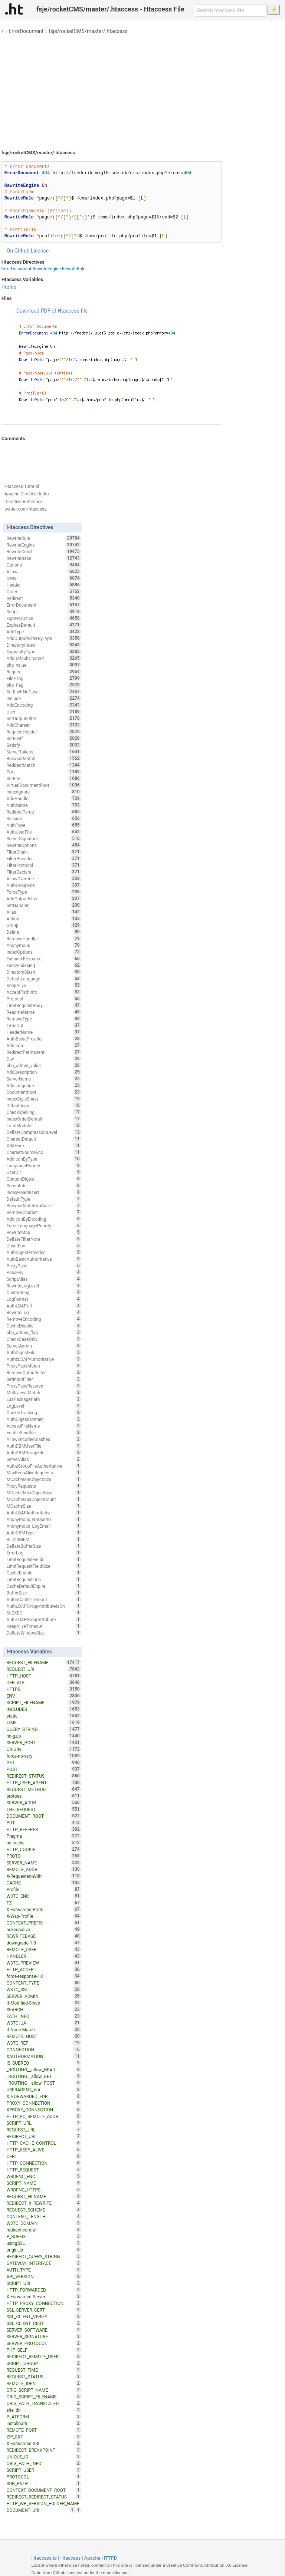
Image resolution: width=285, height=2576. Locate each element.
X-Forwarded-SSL (43, 2443)
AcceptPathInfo (43, 992)
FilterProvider (43, 858)
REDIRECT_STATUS (43, 1776)
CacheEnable (43, 1573)
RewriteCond (43, 551)
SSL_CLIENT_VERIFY (43, 2316)
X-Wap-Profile (43, 1916)
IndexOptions (43, 952)
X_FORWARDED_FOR (43, 2096)
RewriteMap (43, 1232)
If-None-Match (43, 2029)
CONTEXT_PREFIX (43, 1923)
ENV (43, 1696)
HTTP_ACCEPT (43, 1969)
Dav (43, 1059)
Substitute (43, 1185)
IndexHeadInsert (43, 1192)
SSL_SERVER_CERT (43, 2310)
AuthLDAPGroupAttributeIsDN (43, 1606)
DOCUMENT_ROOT (43, 1816)
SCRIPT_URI (43, 2283)
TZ (43, 1903)
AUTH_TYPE (43, 2270)
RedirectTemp (43, 812)
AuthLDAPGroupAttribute (43, 1619)
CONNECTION (43, 2049)
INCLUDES (43, 1709)
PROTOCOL (43, 2477)
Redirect (43, 598)
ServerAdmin (43, 1346)
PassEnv (43, 1272)
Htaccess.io (44, 2558)
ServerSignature (43, 838)
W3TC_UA (43, 2023)
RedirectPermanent (43, 1052)
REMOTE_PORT (43, 2430)
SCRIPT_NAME (43, 2183)
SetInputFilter (43, 1379)
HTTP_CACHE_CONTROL (43, 2143)
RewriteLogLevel (43, 1286)
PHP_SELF (43, 2350)
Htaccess (70, 2558)
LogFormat (43, 1299)
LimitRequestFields (43, 1559)
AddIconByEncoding (43, 1219)
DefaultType (43, 1199)
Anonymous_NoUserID (43, 1519)
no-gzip (43, 1736)
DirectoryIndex (43, 645)
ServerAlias (43, 1459)
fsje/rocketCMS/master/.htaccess (88, 31)
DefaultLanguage (43, 979)
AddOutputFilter (43, 898)
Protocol (43, 999)
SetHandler (43, 905)
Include (43, 698)
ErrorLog (43, 1553)
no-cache (43, 1843)
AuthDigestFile (43, 1352)
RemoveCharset (43, 1212)
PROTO (43, 1856)
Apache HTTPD (100, 2558)
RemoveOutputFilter (43, 1372)
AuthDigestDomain (43, 1419)
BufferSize (43, 1593)
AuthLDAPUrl (43, 1306)
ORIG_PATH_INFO (43, 2463)
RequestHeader (43, 732)
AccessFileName (43, 1426)
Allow (43, 571)
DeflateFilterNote (43, 1239)
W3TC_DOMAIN (43, 2223)
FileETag (43, 678)
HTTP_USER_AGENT (43, 1782)
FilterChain (43, 852)
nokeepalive (43, 1929)
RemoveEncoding (43, 1319)
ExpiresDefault (43, 625)
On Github (18, 251)
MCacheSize (43, 1506)
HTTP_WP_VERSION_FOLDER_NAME (43, 2504)
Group (43, 925)
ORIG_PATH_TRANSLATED (43, 2403)
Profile (8, 287)
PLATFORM (43, 2417)
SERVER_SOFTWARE (43, 2330)
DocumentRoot (43, 1092)
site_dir (43, 2410)
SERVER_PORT (43, 1742)
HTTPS (43, 1689)
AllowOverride (43, 878)
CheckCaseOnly (43, 1339)
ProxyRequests (43, 1486)
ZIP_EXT (43, 2437)
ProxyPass (43, 1266)
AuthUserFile (43, 832)
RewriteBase (43, 558)
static (43, 1716)
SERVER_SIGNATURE (43, 2336)
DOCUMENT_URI (40, 2510)
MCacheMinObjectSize (43, 1479)
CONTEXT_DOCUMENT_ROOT (43, 2490)
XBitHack (43, 1145)
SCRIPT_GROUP (43, 2363)
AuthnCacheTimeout (43, 1599)
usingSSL (43, 2243)
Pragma (43, 1836)
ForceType (43, 892)
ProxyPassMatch (43, 1366)
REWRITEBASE (43, 1936)
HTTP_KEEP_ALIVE (43, 2150)
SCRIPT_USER (43, 2470)
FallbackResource (43, 959)
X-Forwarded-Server (43, 2296)
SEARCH (43, 2009)
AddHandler (43, 798)
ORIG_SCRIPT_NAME (43, 2390)
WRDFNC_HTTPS (43, 2190)
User (43, 712)
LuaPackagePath (43, 1399)
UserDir (43, 1172)
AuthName (43, 805)
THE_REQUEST (43, 1809)
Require (43, 671)
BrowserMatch (43, 758)
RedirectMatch (43, 765)
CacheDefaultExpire (43, 1586)
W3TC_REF (43, 2043)
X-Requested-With (43, 1876)
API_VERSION (43, 2276)
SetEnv (43, 778)
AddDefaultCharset (43, 658)
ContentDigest (43, 1179)
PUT (43, 1822)
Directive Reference (23, 501)
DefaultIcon (43, 1105)
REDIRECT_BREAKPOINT (43, 2450)
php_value (43, 665)
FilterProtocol (43, 865)
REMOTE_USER (43, 1949)
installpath (43, 2423)
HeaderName (43, 1032)
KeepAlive (43, 985)
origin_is (43, 2250)
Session (43, 818)
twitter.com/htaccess (25, 509)
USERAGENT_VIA (43, 2089)
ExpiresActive (43, 618)
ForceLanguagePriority (43, 1225)
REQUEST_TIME (43, 2370)
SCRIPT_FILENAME (43, 1702)
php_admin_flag (43, 1332)
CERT (43, 2156)
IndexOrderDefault (43, 1119)
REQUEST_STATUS (43, 2376)
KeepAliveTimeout (43, 1626)
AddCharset (43, 725)
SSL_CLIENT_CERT (43, 2323)
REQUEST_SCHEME (43, 2210)
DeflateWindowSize (43, 1633)
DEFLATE (43, 1682)
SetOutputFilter (43, 718)
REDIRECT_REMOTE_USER (43, 2356)
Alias (43, 912)
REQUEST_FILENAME (43, 1662)
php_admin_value (43, 1065)
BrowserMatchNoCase (43, 1205)
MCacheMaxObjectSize (43, 1492)
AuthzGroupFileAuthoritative (43, 1466)
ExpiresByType (43, 651)
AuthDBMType (43, 1533)
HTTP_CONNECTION (43, 2163)
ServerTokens (43, 752)
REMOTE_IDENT (43, 2383)
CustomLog (43, 1292)
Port (43, 772)
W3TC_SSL (43, 1989)
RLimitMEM (43, 1539)
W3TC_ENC (43, 1896)
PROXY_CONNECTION (43, 2103)
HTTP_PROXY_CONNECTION (43, 2303)
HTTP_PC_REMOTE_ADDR (43, 2116)
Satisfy (43, 745)
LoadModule (43, 1125)
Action (43, 918)
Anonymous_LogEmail (43, 1526)
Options (43, 565)
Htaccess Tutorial (21, 486)
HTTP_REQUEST (43, 2170)
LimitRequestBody (43, 1005)
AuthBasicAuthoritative (43, 1259)
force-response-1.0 (43, 1976)
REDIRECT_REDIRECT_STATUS (43, 2497)
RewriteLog (43, 1312)
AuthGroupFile (43, 885)
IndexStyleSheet (43, 1099)
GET (43, 1762)
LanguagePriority (43, 1165)
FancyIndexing (43, 965)
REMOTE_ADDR (43, 1869)
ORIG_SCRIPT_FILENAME (43, 2396)
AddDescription (43, 1072)
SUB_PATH (43, 2483)
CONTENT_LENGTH (43, 2216)
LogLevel (43, 1406)
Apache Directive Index (27, 494)
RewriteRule (73, 268)
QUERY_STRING (43, 1729)
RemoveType (43, 1019)
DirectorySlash (43, 972)
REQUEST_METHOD (43, 1789)
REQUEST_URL (43, 2130)
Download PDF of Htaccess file (52, 311)
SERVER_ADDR (43, 1802)
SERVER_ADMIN (43, 1996)
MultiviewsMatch (43, 1392)
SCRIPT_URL (43, 2123)
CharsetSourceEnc (43, 1152)
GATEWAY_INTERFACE (43, 2263)
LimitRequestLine (43, 1579)
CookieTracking (43, 1412)
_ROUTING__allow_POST (43, 2083)
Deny (43, 578)
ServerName (43, 1079)
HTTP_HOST (43, 1676)
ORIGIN (43, 1749)
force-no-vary (43, 1756)
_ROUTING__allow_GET (43, 2076)
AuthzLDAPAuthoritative (43, 1359)
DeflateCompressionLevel (43, 1132)
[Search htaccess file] (230, 10)
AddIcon (43, 1045)
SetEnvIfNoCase (43, 692)
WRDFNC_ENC (43, 2176)
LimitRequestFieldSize (43, 1566)
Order (43, 591)
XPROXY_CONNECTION (43, 2109)
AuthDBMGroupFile (43, 1452)
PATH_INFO (43, 2016)
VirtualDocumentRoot (43, 785)
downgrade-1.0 (43, 1943)
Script (43, 611)
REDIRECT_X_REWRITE (43, 2203)
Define (43, 932)
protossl (43, 1796)
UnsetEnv (43, 1246)
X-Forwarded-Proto (43, 1909)
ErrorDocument (26, 31)
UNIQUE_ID (43, 2457)
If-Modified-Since (43, 2003)
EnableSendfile (43, 1432)
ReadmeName (43, 1012)
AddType (43, 631)
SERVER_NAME (43, 1863)
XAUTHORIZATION (43, 2056)
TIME (43, 1722)
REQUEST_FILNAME (43, 2196)
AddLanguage (43, 1085)
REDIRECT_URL (43, 2136)
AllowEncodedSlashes (43, 1439)
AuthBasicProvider (43, 1039)
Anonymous (43, 945)
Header (43, 585)
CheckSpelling (43, 1112)
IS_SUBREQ (43, 2063)
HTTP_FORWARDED (43, 2290)
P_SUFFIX (43, 2236)
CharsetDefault (43, 1139)
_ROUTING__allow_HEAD (43, 2069)
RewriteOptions (43, 845)
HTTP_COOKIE (43, 1849)
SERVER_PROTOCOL (43, 2343)
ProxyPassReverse (43, 1386)
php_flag (43, 685)
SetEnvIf (43, 738)
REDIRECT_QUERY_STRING (43, 2256)
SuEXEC (43, 1613)
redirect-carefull (43, 2230)
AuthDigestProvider (43, 1252)
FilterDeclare (43, 872)
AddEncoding (43, 705)
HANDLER (43, 1956)
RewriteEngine (47, 268)
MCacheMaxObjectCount (43, 1499)
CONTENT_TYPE (43, 1983)
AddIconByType (43, 1159)
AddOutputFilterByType (43, 638)
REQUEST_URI (43, 1669)
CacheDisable (43, 1326)
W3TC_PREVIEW (43, 1963)
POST (43, 1769)
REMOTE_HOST (43, 2036)
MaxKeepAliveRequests (43, 1472)
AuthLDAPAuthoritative (43, 1512)
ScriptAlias (43, 1279)
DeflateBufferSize (43, 1546)
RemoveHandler (43, 938)
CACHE (43, 1883)
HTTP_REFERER (43, 1829)
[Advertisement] (142, 89)
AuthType (43, 825)
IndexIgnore (43, 792)
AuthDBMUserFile (43, 1446)
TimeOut (43, 1025)
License (40, 251)
